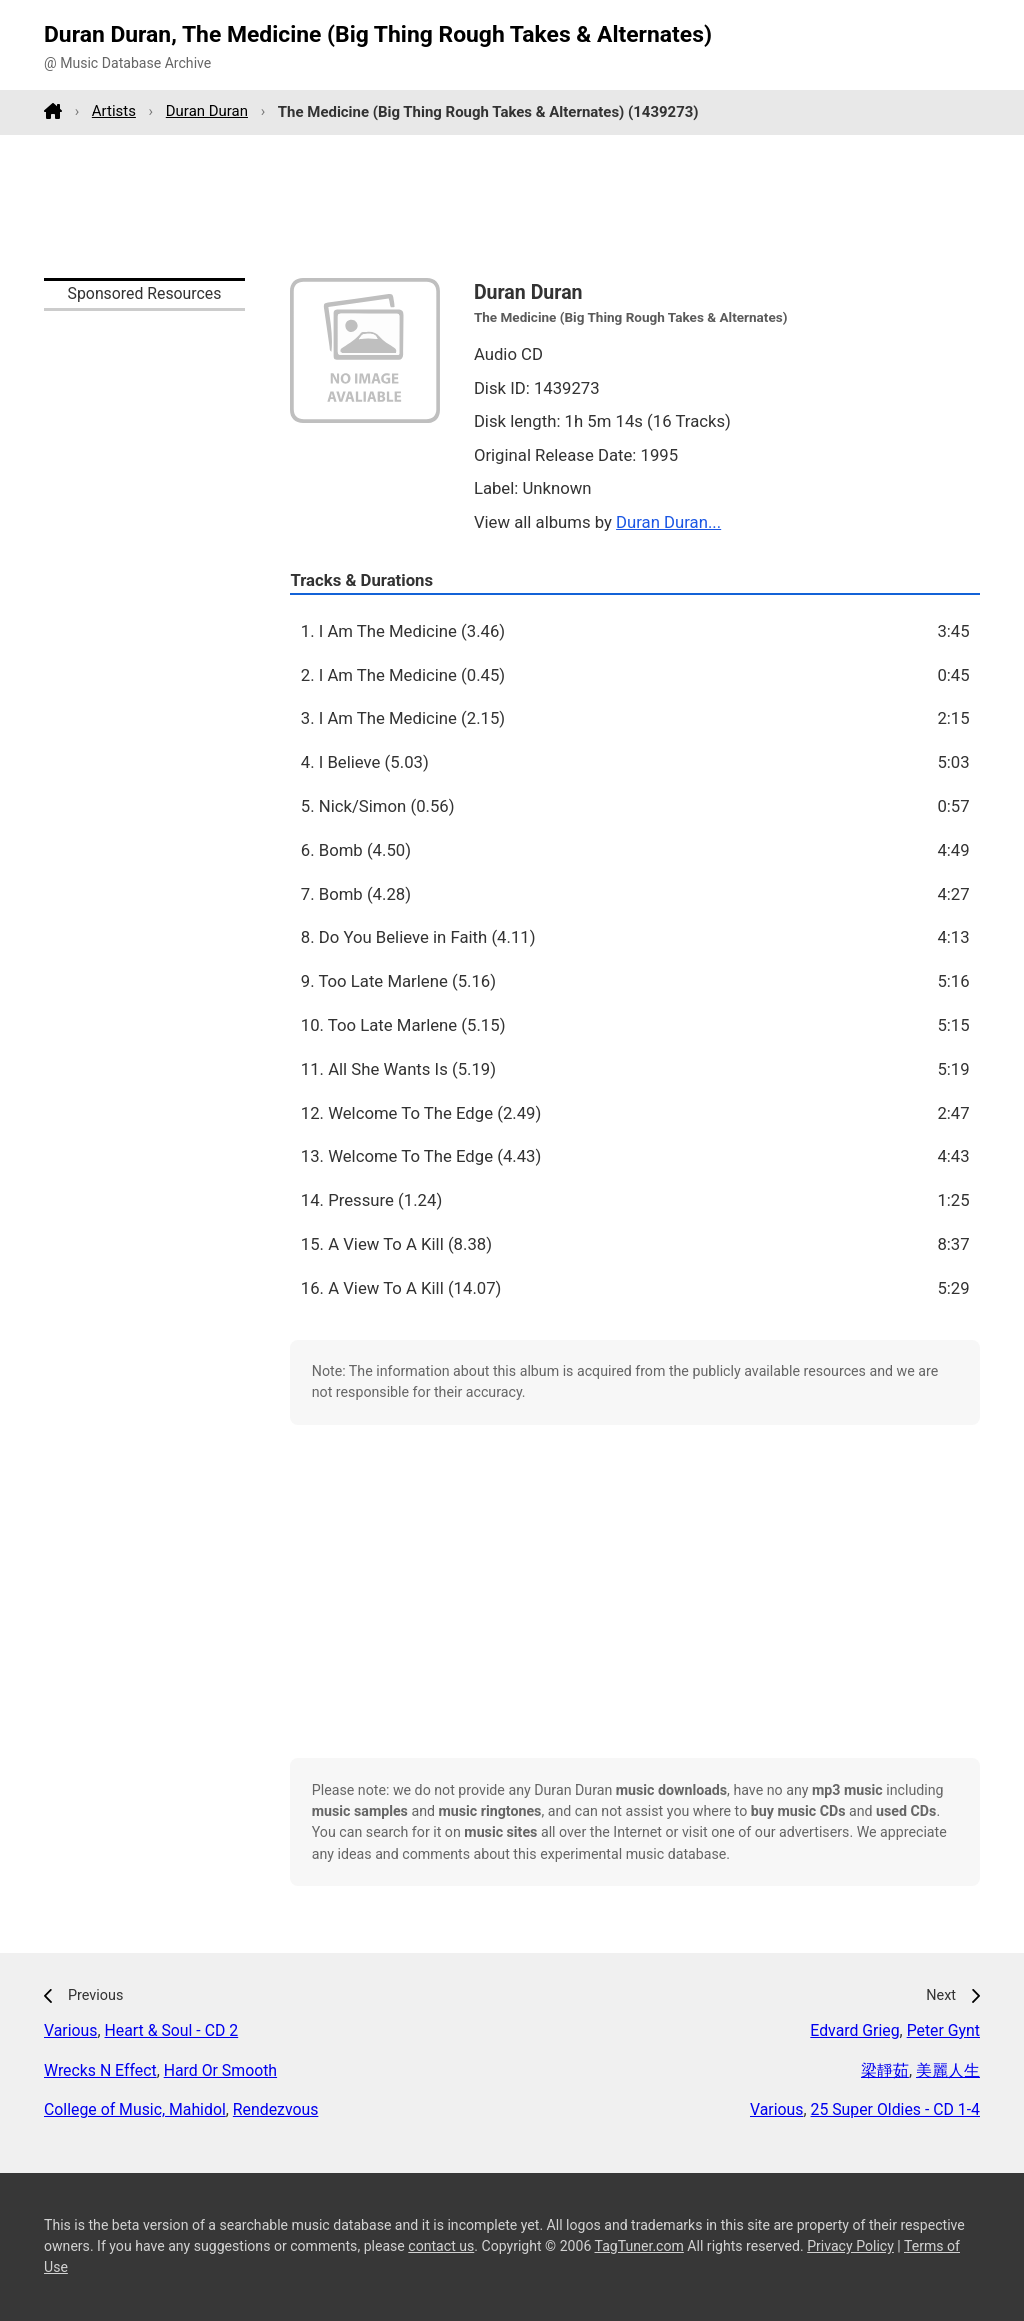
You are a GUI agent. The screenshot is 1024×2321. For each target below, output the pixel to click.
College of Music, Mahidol (135, 2109)
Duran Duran (207, 111)
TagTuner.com (639, 2246)
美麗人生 (948, 2070)
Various (70, 2030)
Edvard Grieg (854, 2030)
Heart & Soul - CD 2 (172, 2030)
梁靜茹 (885, 2070)
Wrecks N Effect (100, 2070)
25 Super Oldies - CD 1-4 (896, 2109)
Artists (114, 111)
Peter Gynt (943, 2030)
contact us (441, 2246)
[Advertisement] (512, 206)
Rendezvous (276, 2109)
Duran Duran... (668, 522)
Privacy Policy (850, 2246)
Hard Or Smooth (220, 2070)
